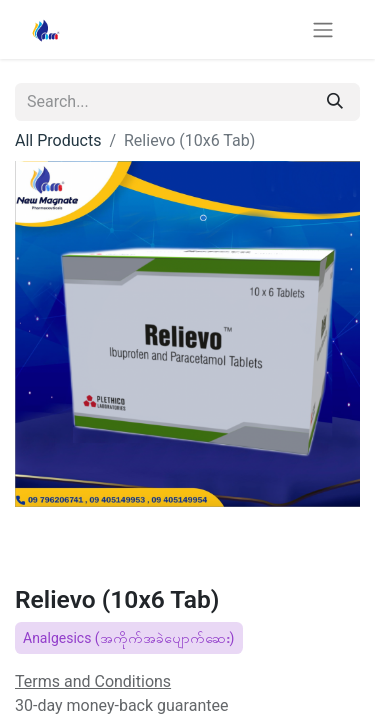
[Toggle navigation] (323, 29)
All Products (58, 140)
